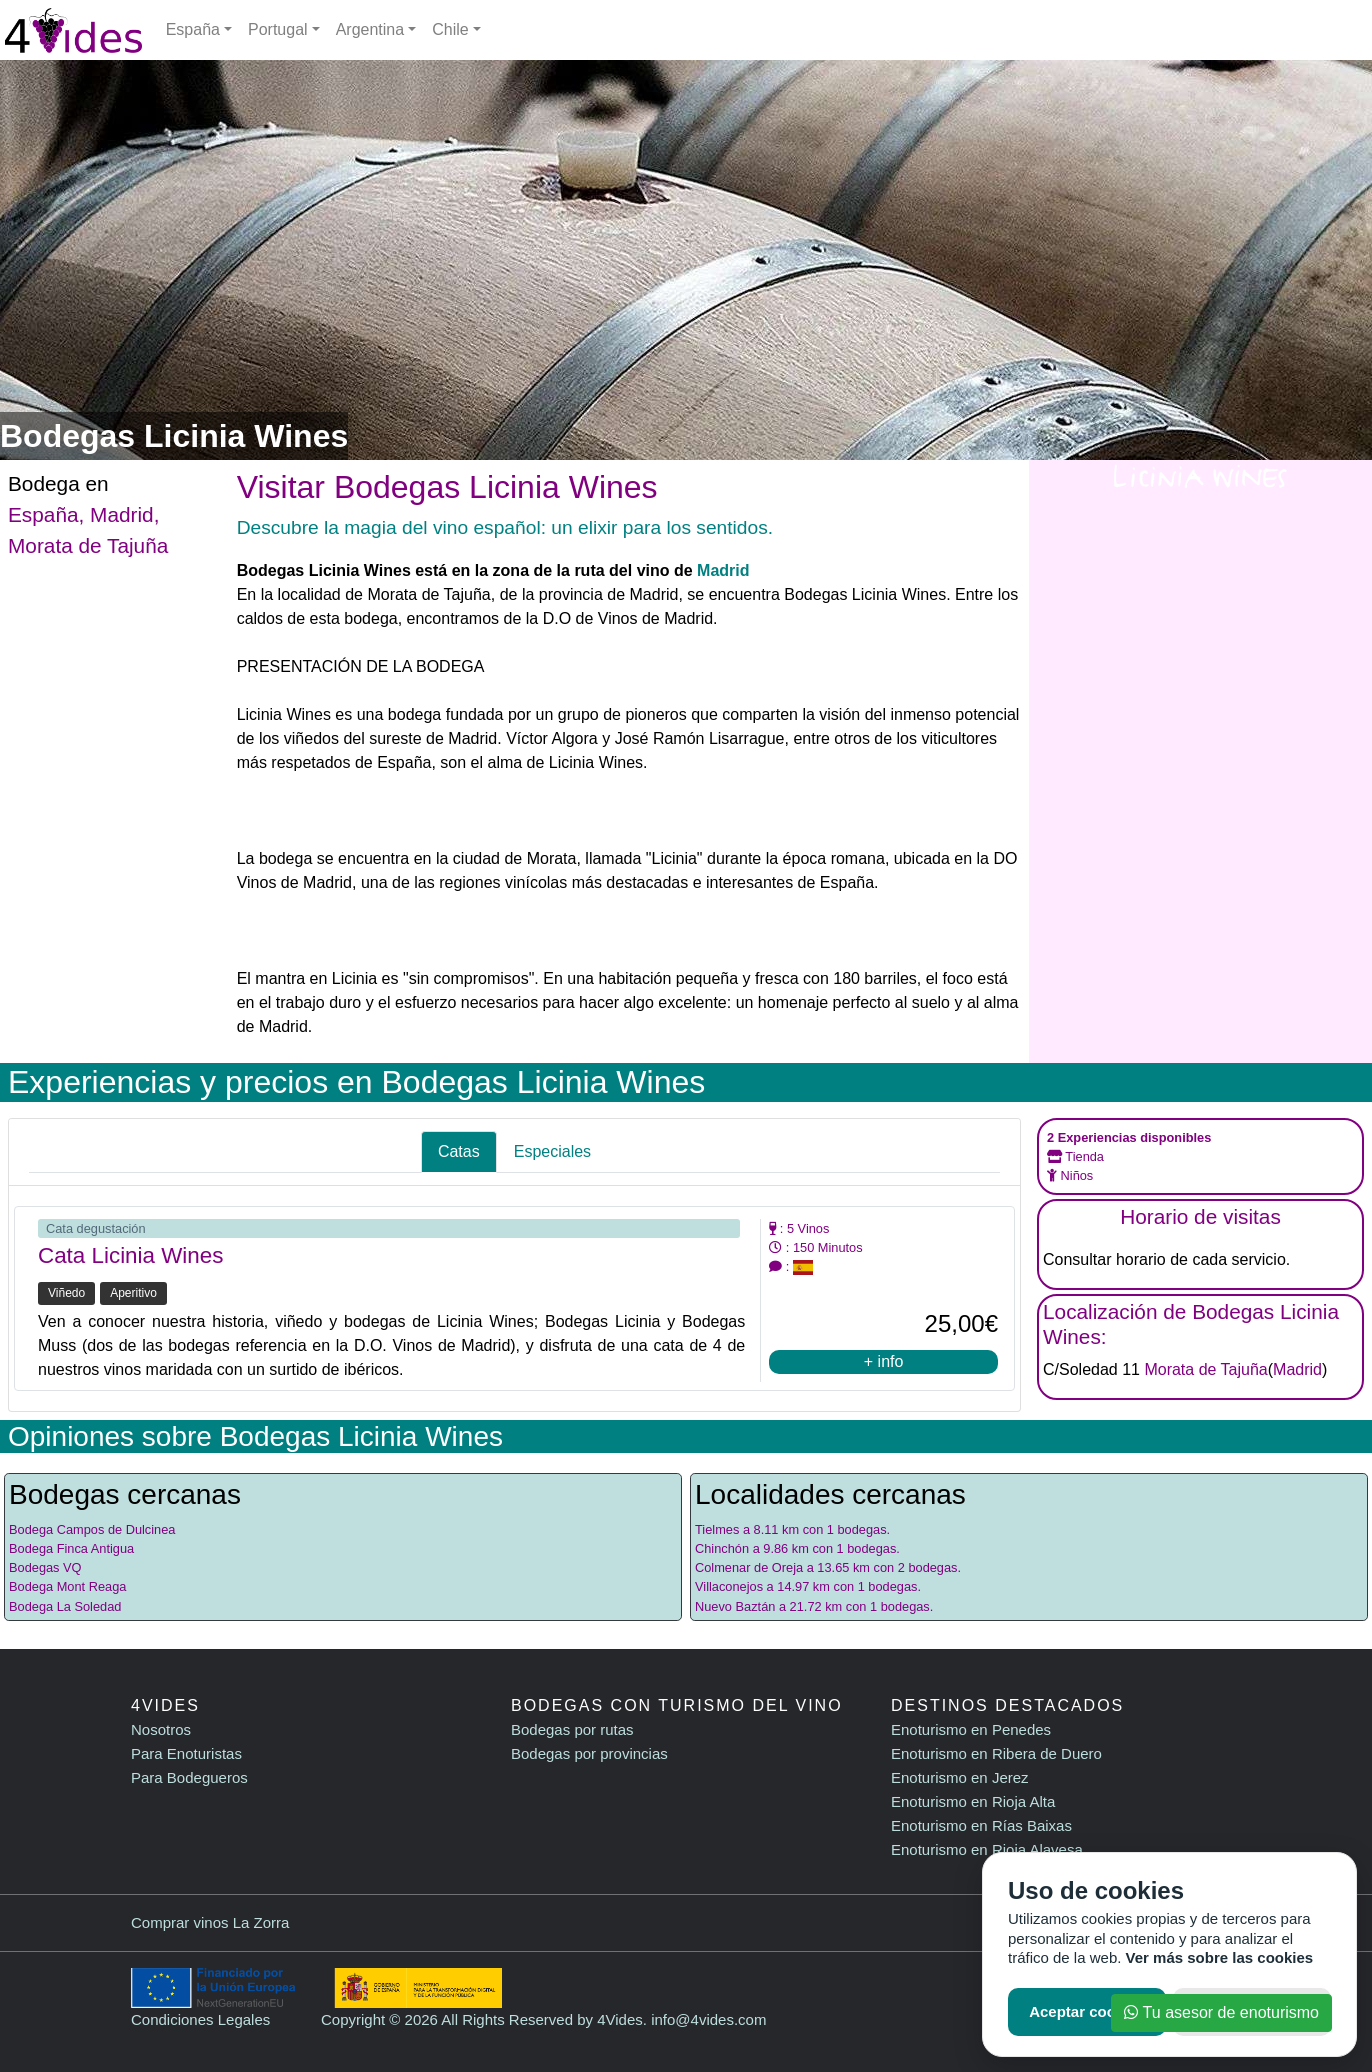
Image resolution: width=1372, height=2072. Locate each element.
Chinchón (722, 1548)
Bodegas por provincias (589, 1753)
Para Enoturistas (186, 1753)
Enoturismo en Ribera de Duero (996, 1753)
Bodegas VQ (45, 1567)
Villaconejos (729, 1586)
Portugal (278, 29)
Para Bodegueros (189, 1777)
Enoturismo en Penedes (971, 1729)
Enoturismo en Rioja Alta (973, 1801)
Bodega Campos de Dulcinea (92, 1529)
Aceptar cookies (1087, 2011)
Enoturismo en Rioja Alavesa (987, 1849)
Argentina (370, 29)
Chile (450, 29)
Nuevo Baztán (735, 1606)
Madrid (122, 514)
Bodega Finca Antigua (71, 1548)
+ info (884, 1361)
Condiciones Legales (200, 2019)
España (193, 29)
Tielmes (717, 1529)
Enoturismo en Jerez (960, 1777)
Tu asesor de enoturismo (1221, 2012)
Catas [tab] (459, 1151)
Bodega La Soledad (65, 1606)
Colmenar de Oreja (749, 1567)
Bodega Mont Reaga (67, 1586)
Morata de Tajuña (88, 545)
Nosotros (161, 1729)
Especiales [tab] (552, 1151)
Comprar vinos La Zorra (210, 1922)
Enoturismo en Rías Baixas (981, 1825)
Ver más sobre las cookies (1220, 1957)
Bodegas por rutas (572, 1729)
